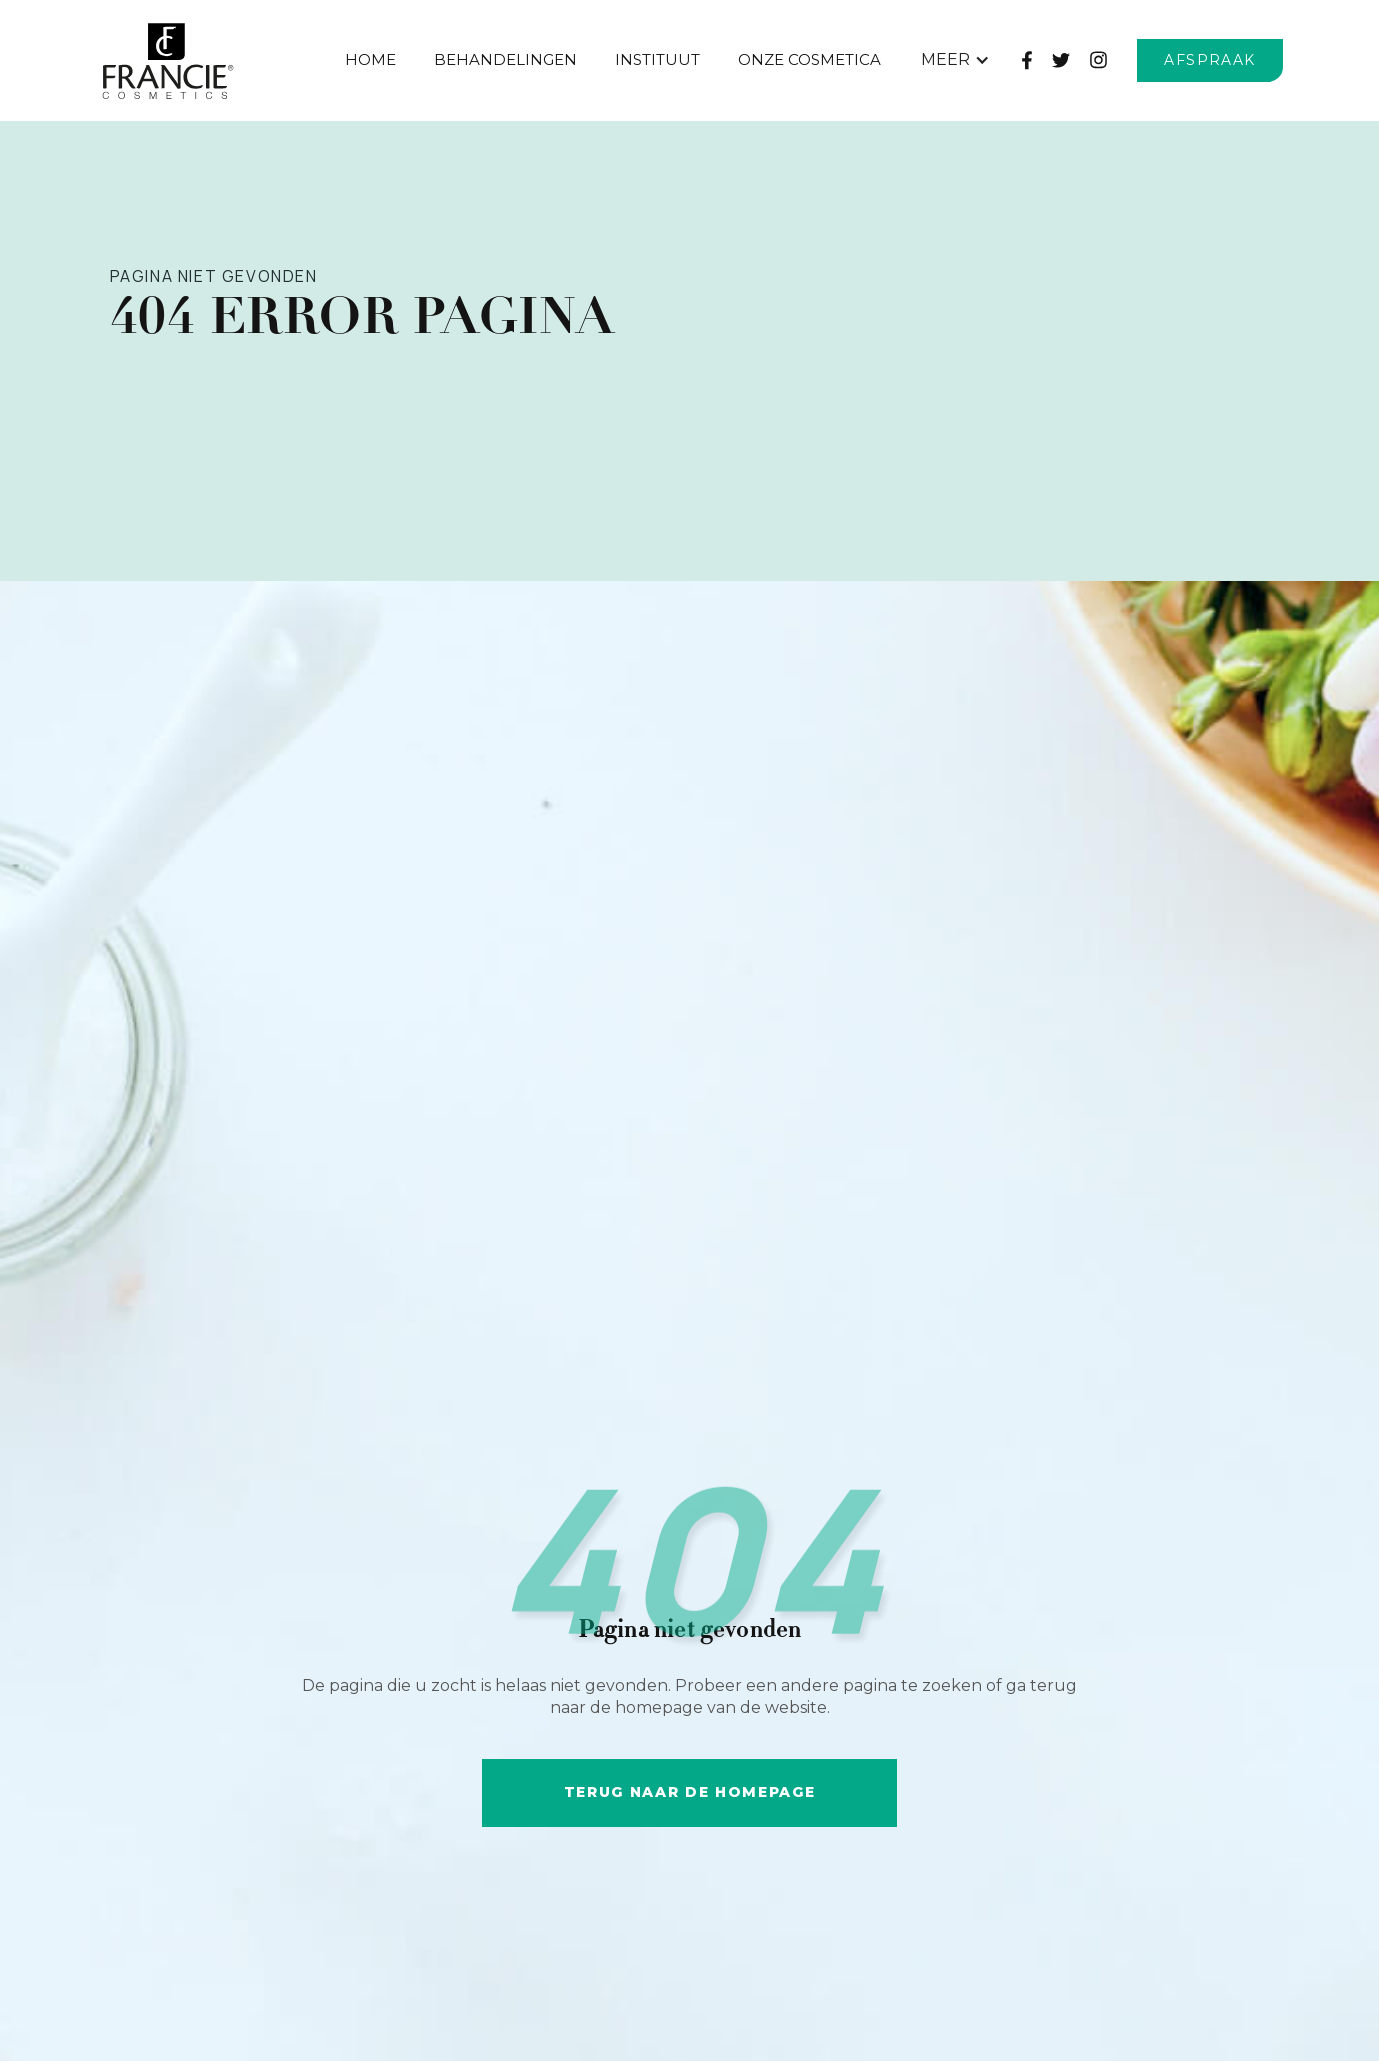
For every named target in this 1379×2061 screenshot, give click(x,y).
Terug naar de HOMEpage (690, 1792)
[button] (955, 60)
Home (370, 59)
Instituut (657, 59)
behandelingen (505, 59)
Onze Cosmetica (809, 59)
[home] (211, 60)
